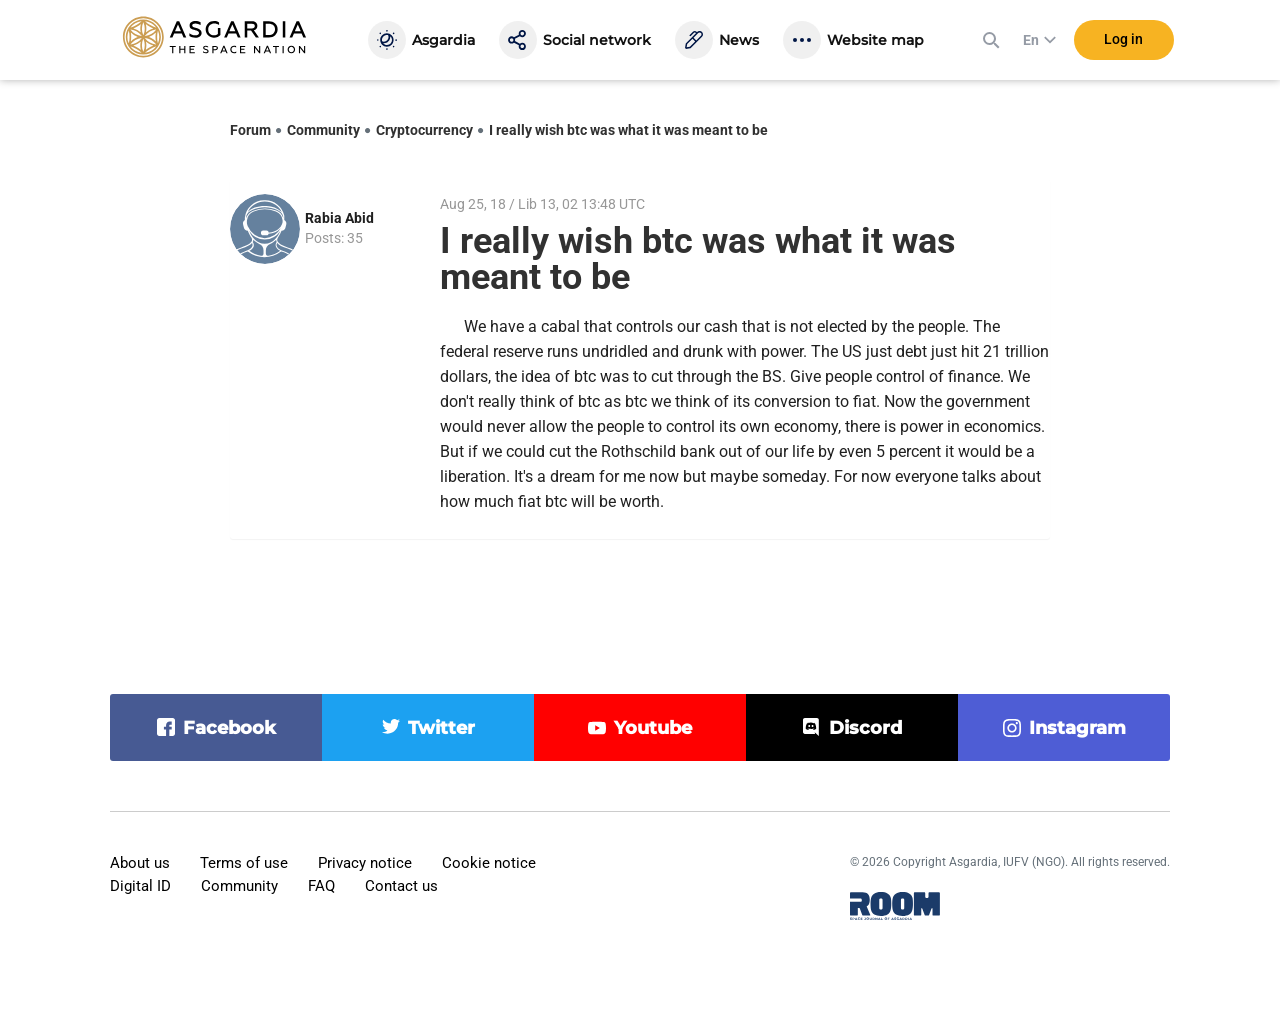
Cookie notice (489, 863)
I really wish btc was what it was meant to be (628, 130)
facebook (229, 728)
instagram (1077, 728)
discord (865, 728)
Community (323, 130)
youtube (653, 728)
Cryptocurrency (424, 130)
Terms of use (244, 863)
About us (140, 863)
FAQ (321, 886)
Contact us (401, 886)
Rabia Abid (339, 218)
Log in (1123, 39)
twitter (441, 728)
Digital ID (140, 886)
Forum (250, 130)
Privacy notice (365, 863)
